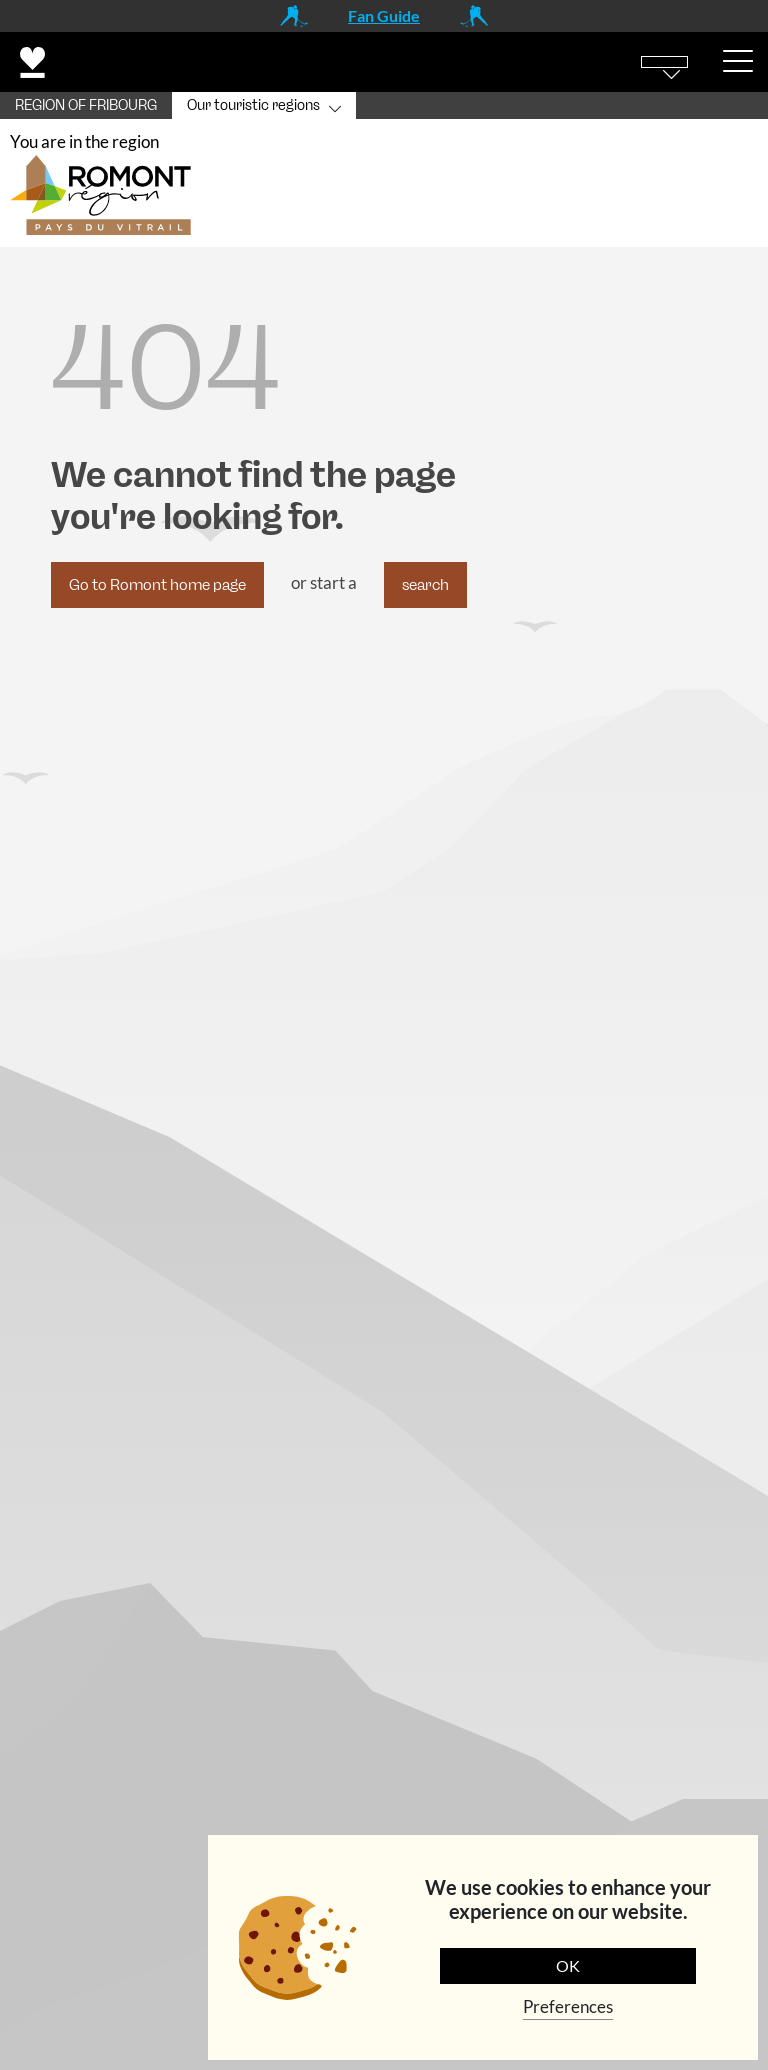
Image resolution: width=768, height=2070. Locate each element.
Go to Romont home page (157, 585)
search (425, 585)
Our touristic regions (253, 105)
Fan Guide (384, 15)
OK (568, 1965)
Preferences (568, 2006)
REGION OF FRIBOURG (86, 105)
